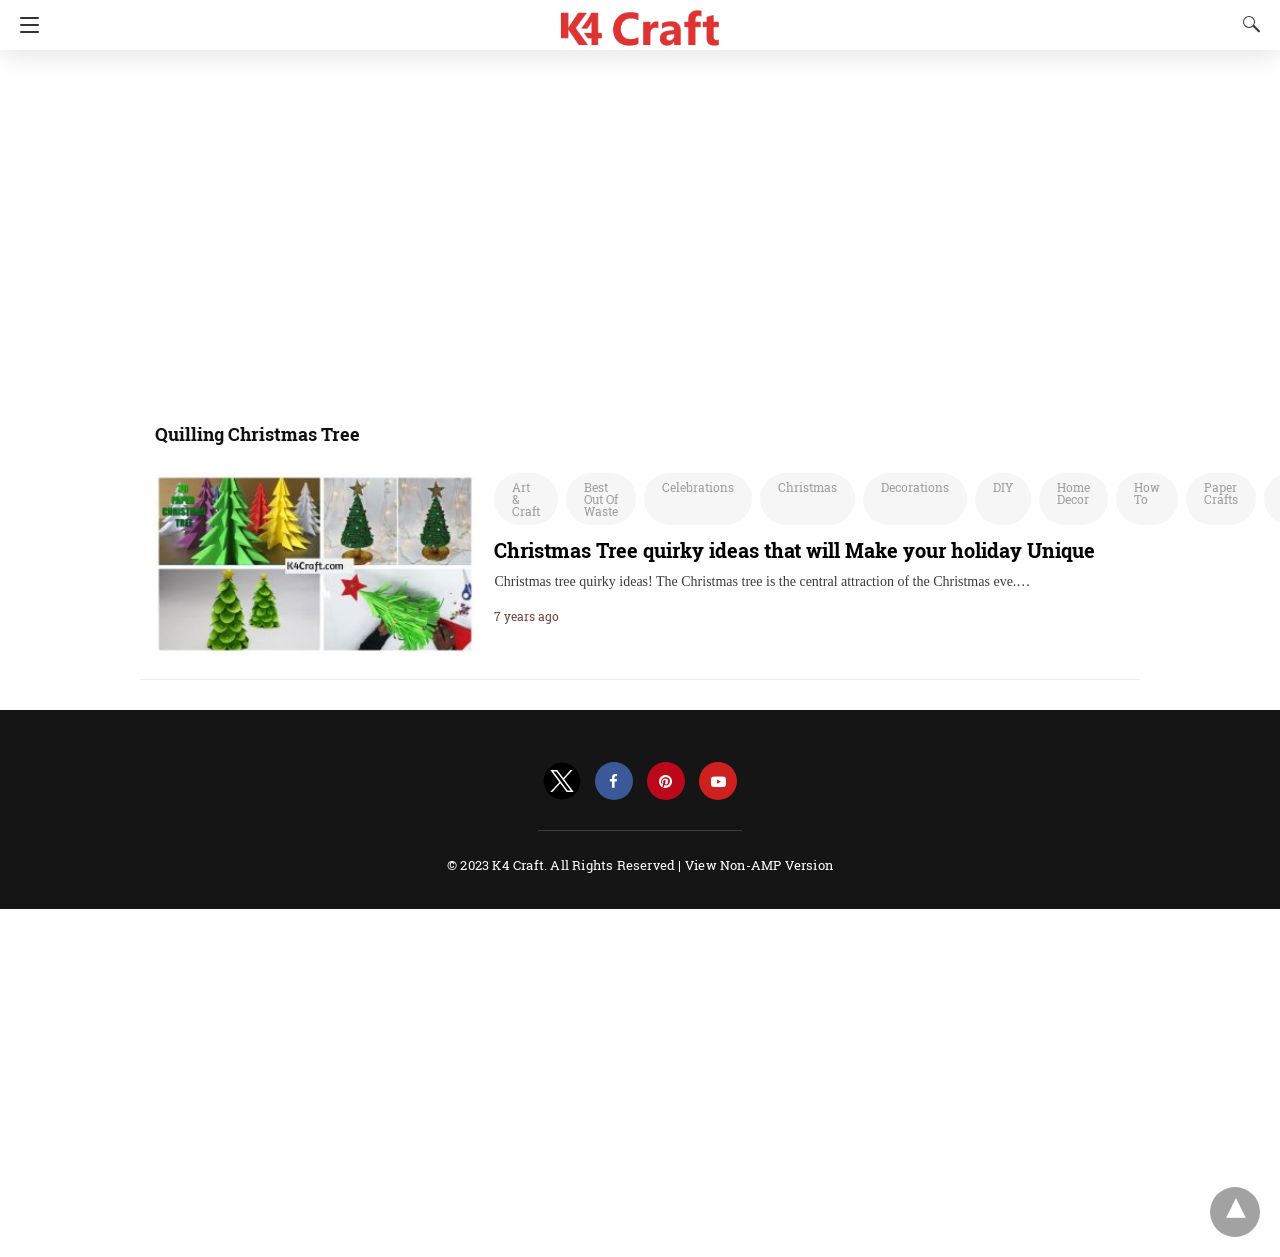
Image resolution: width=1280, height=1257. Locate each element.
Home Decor (1073, 493)
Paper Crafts (1221, 493)
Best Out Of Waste (601, 499)
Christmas (807, 487)
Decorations (915, 487)
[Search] (1247, 24)
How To (1147, 493)
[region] (524, 225)
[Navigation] (24, 25)
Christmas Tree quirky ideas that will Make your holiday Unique (794, 550)
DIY (1003, 487)
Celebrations (698, 487)
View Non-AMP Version (759, 865)
